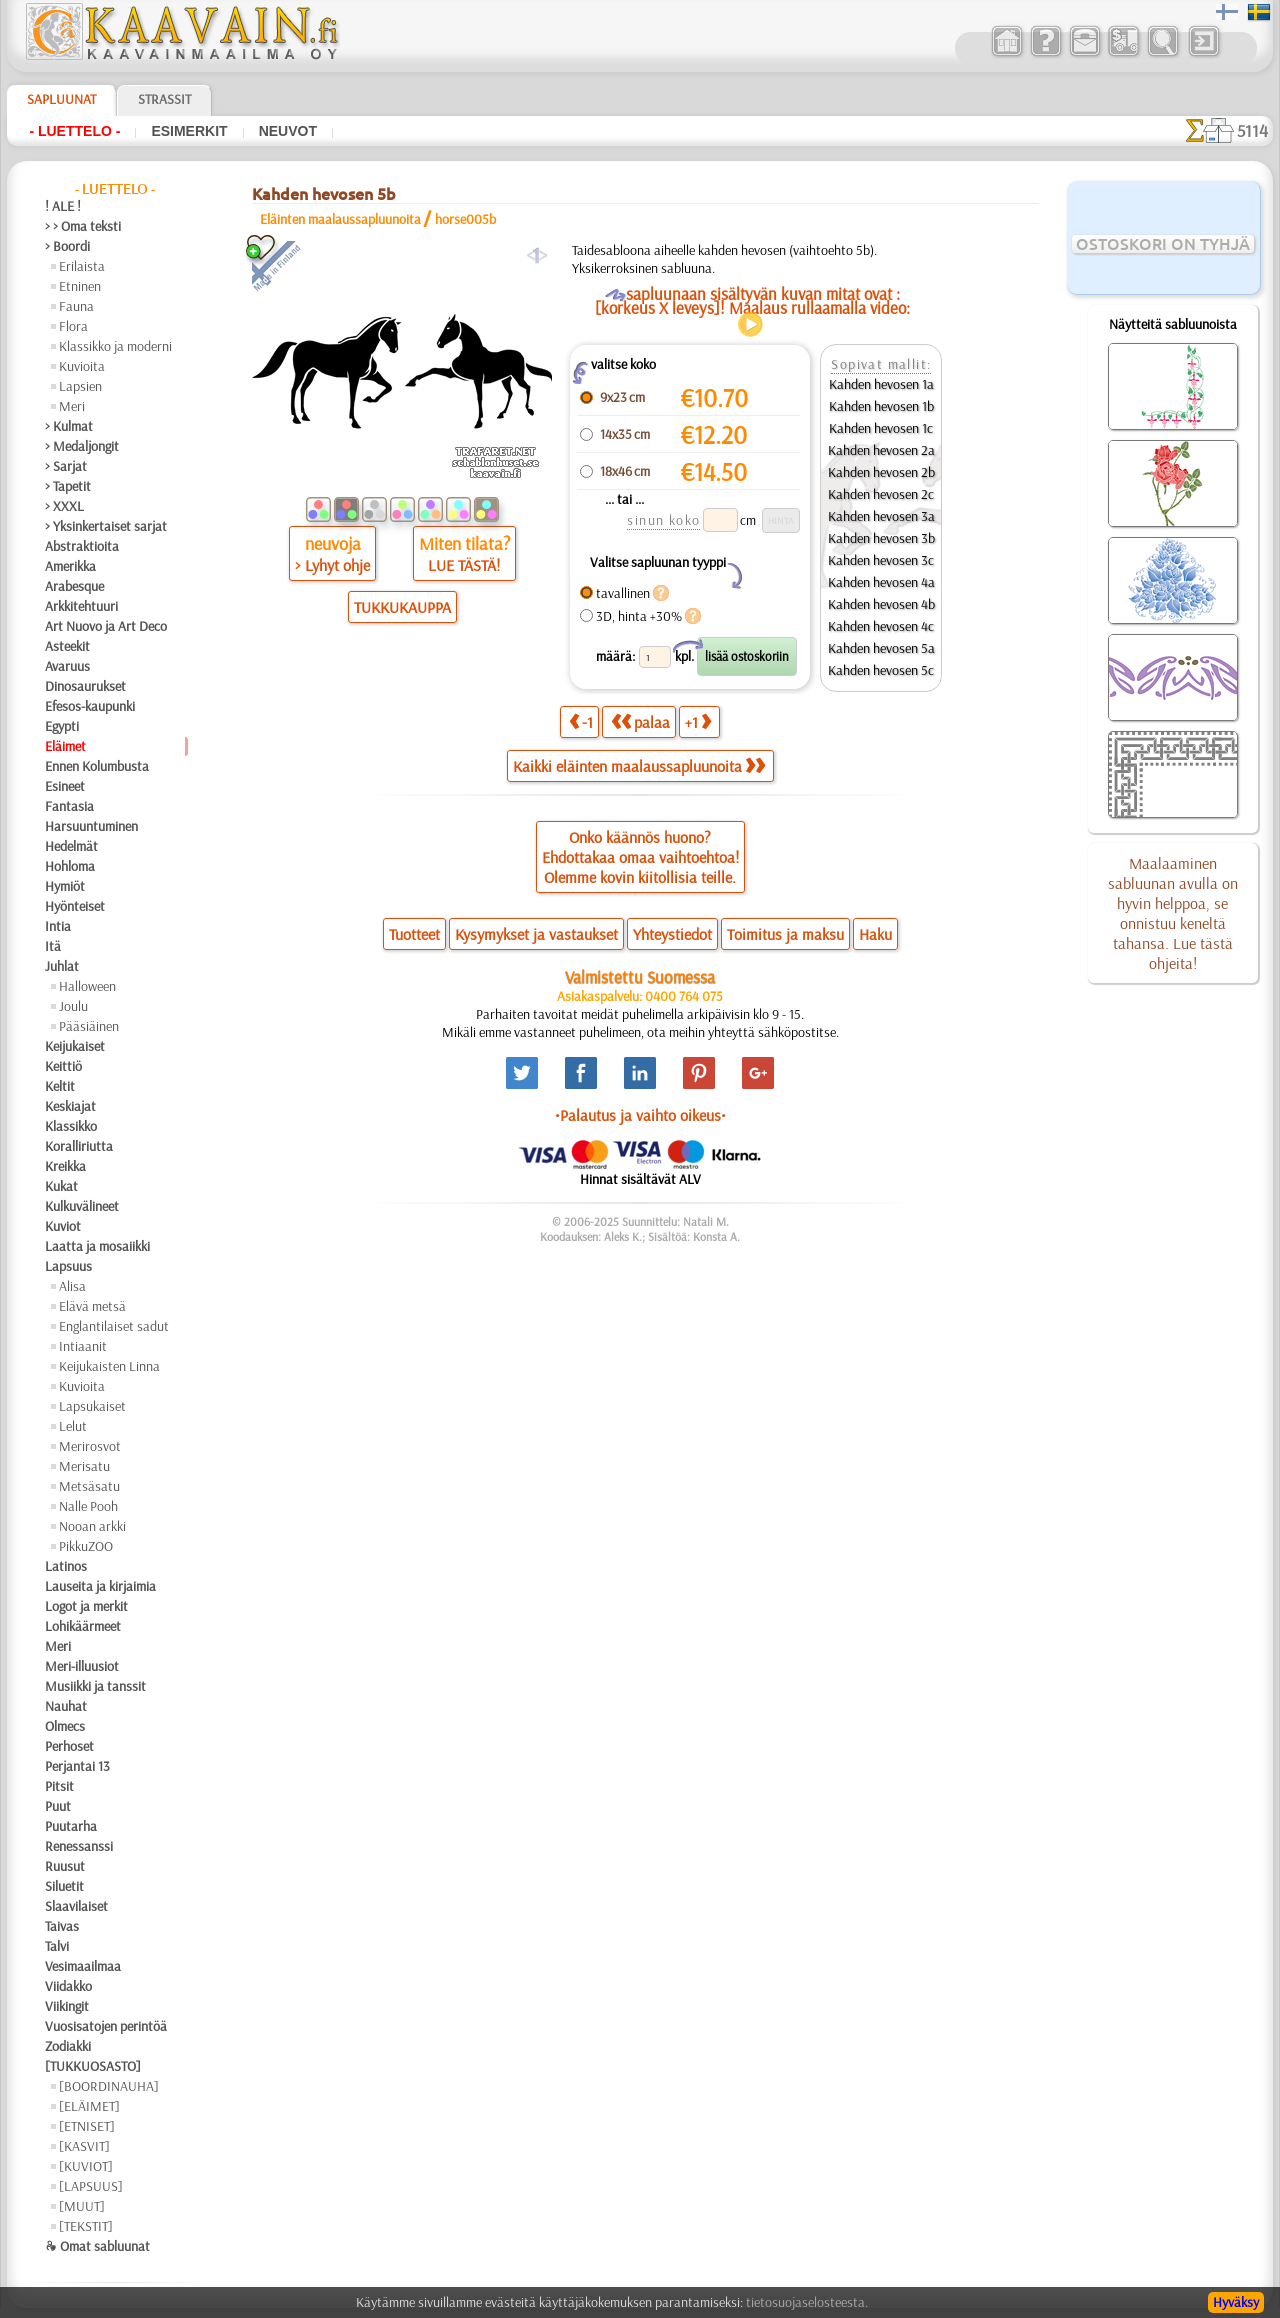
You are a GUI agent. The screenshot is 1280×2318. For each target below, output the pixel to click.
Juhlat (62, 966)
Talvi (57, 1946)
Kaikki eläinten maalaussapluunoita (639, 766)
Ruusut (65, 1866)
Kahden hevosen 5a (881, 648)
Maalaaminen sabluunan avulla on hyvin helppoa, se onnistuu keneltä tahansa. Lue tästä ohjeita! (1173, 913)
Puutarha (71, 1826)
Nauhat (66, 1706)
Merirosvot (90, 1446)
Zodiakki (68, 2046)
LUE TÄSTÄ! (464, 565)
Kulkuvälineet (82, 1206)
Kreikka (65, 1166)
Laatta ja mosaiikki (97, 1246)
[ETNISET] (87, 2126)
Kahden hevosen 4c (881, 626)
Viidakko (68, 1986)
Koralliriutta (79, 1146)
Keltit (60, 1086)
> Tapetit (68, 486)
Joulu (73, 1006)
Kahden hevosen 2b (881, 472)
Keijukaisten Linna (109, 1366)
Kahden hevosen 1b (881, 406)
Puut (58, 1806)
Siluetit (64, 1886)
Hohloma (70, 866)
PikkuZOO (86, 1546)
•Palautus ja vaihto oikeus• (640, 1115)
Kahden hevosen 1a (881, 384)
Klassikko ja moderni (115, 346)
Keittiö (63, 1066)
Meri (72, 406)
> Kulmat (69, 426)
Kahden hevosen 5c (881, 670)
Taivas (62, 1926)
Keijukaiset (75, 1046)
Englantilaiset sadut (114, 1326)
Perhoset (69, 1746)
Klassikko (71, 1126)
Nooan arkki (92, 1526)
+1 (698, 721)
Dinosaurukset (85, 686)
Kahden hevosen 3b (881, 538)
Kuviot (63, 1226)
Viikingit (67, 2006)
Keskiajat (70, 1106)
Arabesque (74, 586)
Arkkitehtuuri (81, 606)
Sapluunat (61, 99)
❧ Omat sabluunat (97, 2246)
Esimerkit (189, 131)
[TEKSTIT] (86, 2226)
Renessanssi (79, 1846)
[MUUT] (82, 2206)
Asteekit (67, 646)
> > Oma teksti (83, 226)
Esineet (65, 786)
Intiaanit (83, 1346)
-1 (581, 721)
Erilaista (82, 266)
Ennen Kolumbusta (97, 766)
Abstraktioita (82, 546)
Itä (53, 946)
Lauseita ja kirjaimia (100, 1586)
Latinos (66, 1566)
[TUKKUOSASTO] (93, 2066)
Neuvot (288, 131)
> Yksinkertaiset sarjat (106, 526)
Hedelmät (71, 846)
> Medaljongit (82, 446)
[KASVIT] (84, 2146)
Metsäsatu (89, 1486)
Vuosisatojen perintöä (106, 2026)
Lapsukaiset (92, 1406)
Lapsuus (68, 1266)
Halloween (87, 986)
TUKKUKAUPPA (402, 607)
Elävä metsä (92, 1306)
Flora (73, 326)
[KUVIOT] (86, 2166)
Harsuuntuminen (91, 826)
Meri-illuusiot (82, 1666)
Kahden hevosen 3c (881, 560)
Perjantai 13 (77, 1766)
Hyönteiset (75, 906)
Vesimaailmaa (83, 1966)
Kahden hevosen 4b (881, 604)
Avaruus (67, 666)
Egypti (62, 726)
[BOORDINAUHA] (109, 2086)
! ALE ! (63, 206)
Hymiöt (65, 886)
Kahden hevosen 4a (881, 582)
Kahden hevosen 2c (881, 494)
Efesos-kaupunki (90, 706)
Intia (58, 926)
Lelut (73, 1426)
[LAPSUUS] (91, 2186)
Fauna (76, 306)
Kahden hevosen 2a (881, 450)
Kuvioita (82, 366)
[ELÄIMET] (89, 2106)
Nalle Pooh (88, 1506)
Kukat (61, 1186)
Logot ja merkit (86, 1606)
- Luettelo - (74, 131)
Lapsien (80, 386)
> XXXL (64, 506)
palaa (640, 721)
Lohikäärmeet (83, 1626)
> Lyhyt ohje (332, 565)
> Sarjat (66, 466)
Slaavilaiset (76, 1906)
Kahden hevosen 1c (881, 428)
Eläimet (65, 746)
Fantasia (69, 806)
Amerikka (70, 566)
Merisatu (84, 1466)
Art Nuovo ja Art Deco (106, 626)
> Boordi (67, 246)
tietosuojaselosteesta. (807, 2302)
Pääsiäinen (89, 1026)
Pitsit (59, 1786)
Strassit (164, 99)
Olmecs (65, 1726)
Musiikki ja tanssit (95, 1686)
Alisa (72, 1286)
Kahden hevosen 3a (881, 516)
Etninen (80, 286)
